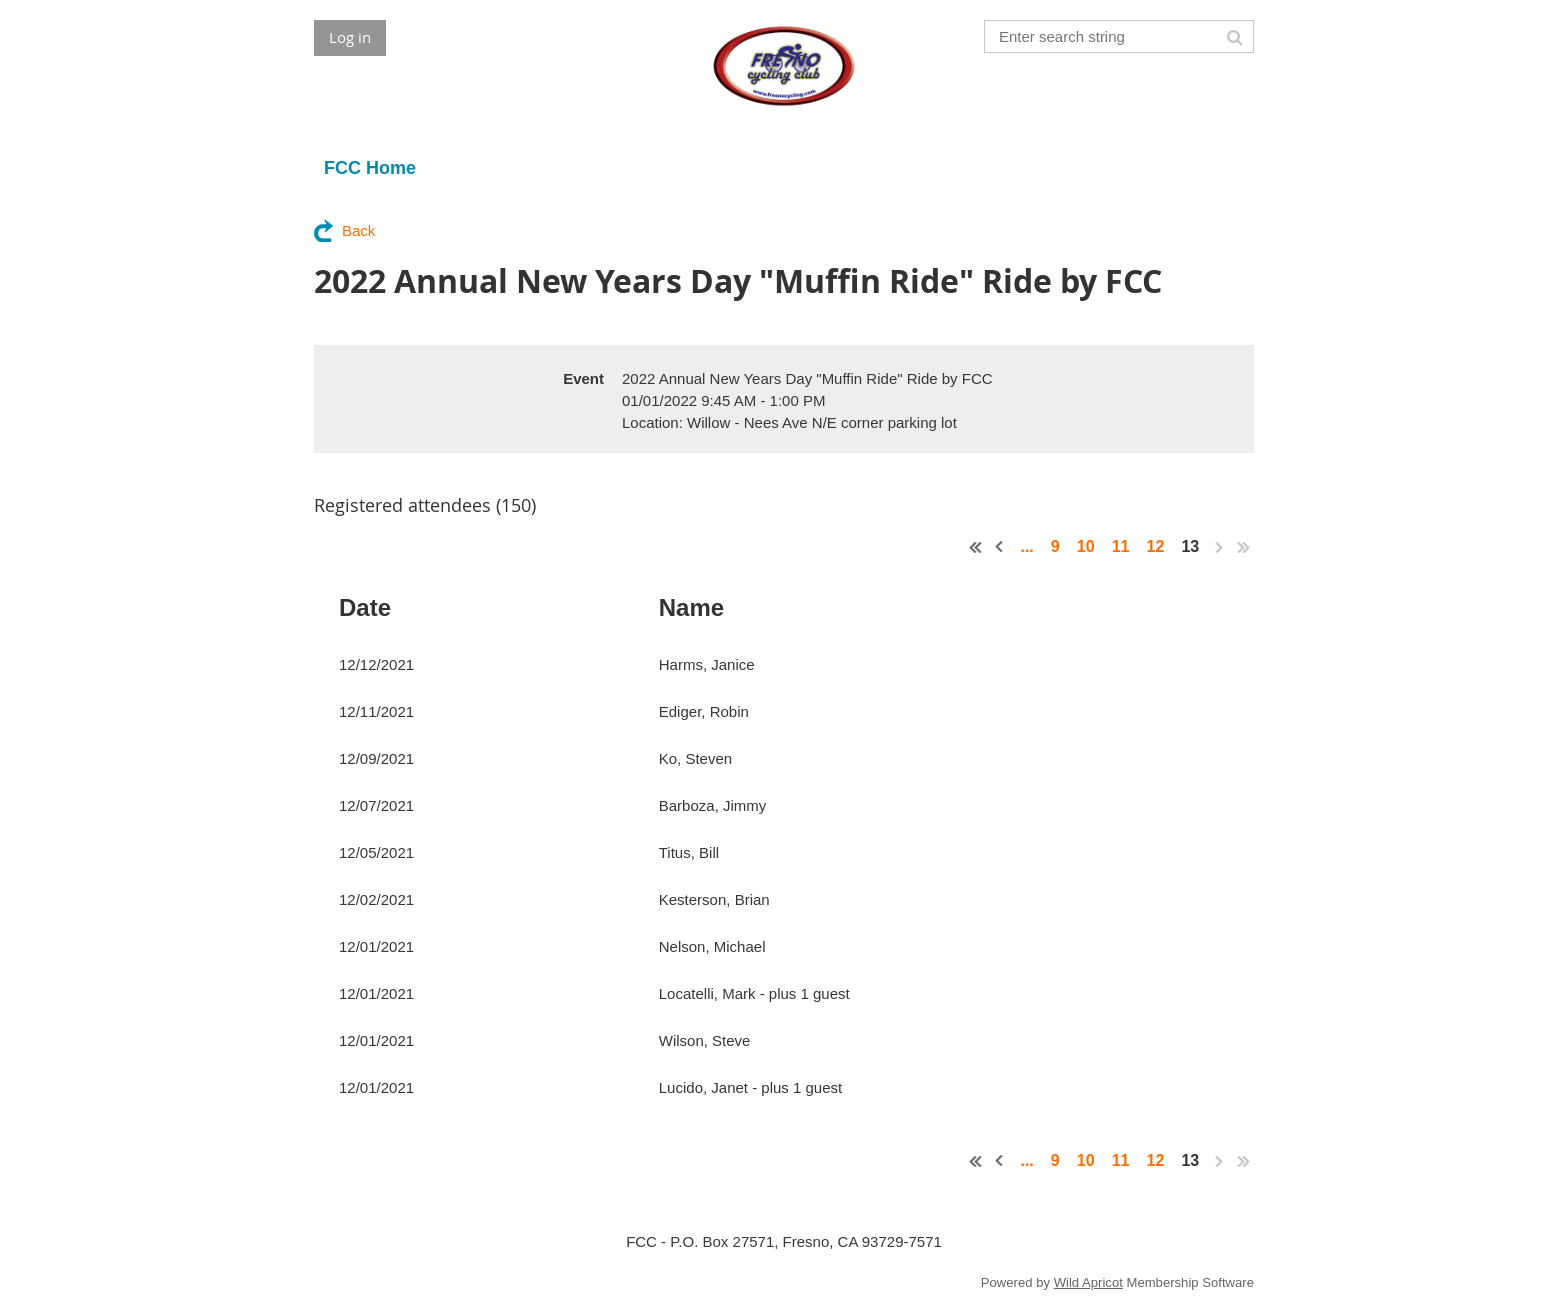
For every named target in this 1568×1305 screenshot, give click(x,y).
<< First (976, 547)
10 (1085, 546)
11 (1120, 546)
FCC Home (370, 168)
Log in (350, 37)
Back (358, 230)
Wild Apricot (1088, 1282)
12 (1155, 546)
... (1027, 546)
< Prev (1000, 547)
